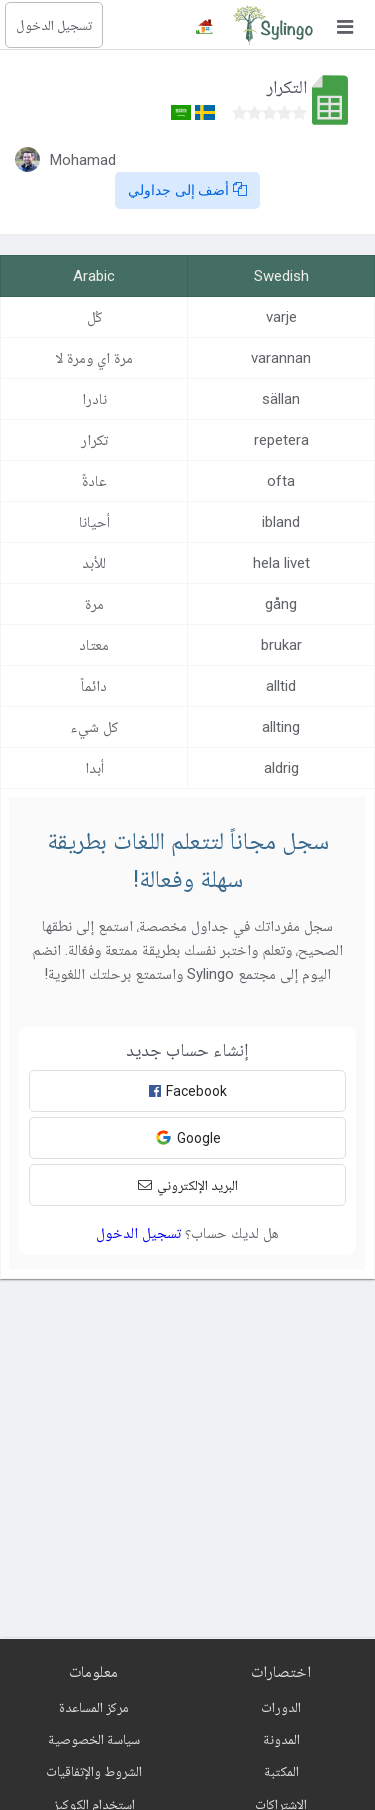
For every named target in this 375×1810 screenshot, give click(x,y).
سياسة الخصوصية (94, 1739)
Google (188, 1137)
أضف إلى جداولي (188, 190)
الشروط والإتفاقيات (94, 1771)
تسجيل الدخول (54, 25)
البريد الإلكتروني (188, 1185)
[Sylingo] (273, 25)
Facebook (188, 1091)
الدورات (281, 1707)
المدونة (281, 1739)
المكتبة (281, 1771)
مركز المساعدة (94, 1707)
